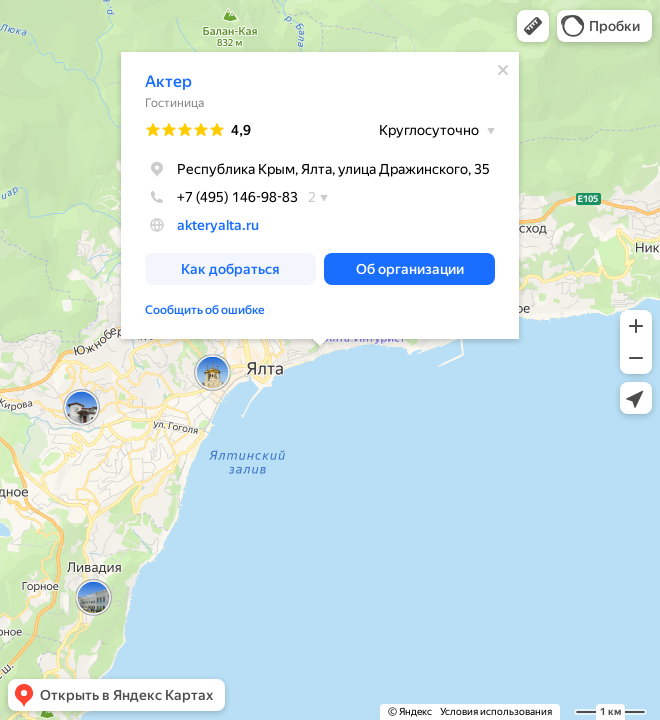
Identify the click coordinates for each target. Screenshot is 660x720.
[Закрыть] (503, 70)
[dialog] (320, 195)
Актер (168, 81)
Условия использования (496, 711)
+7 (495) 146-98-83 (221, 197)
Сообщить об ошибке (205, 310)
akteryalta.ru (218, 225)
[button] (533, 26)
